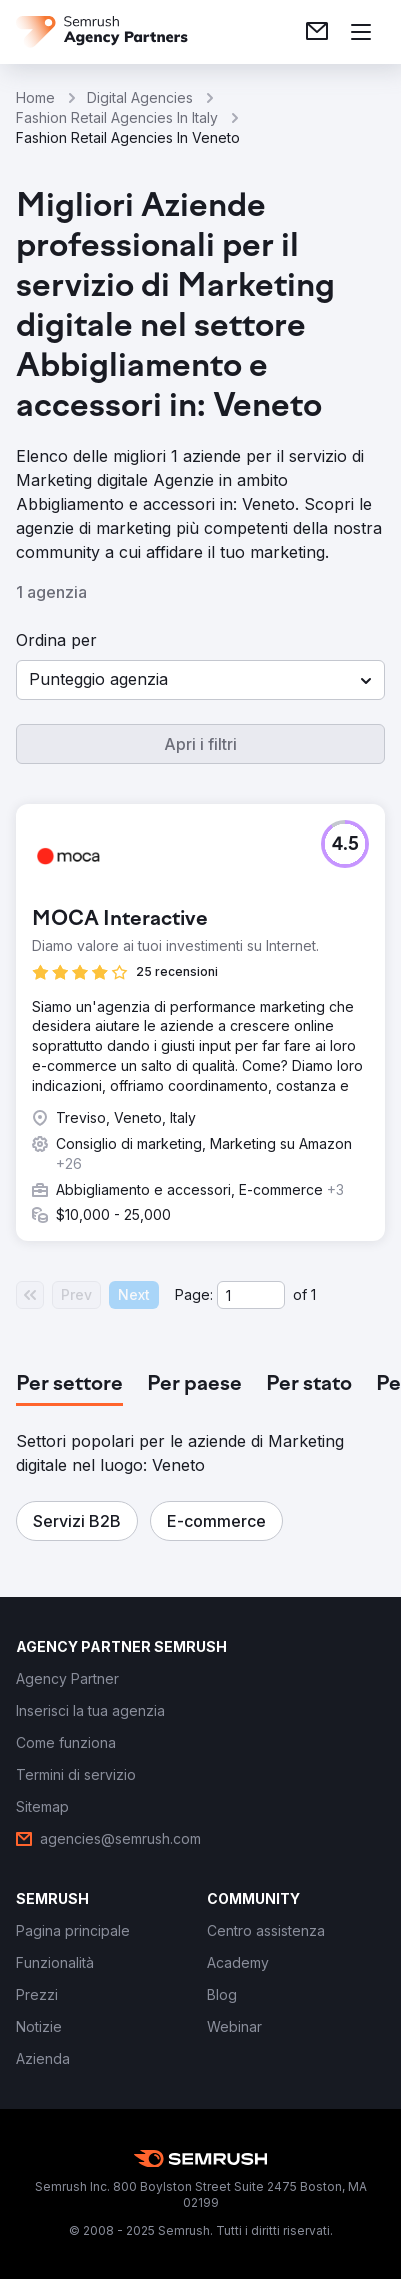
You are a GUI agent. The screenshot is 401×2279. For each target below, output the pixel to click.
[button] (200, 680)
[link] (317, 32)
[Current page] (251, 1295)
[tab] (69, 1385)
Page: (194, 1294)
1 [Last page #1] (313, 1294)
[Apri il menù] (361, 32)
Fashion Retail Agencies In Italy (117, 117)
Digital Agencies (140, 97)
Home (35, 97)
